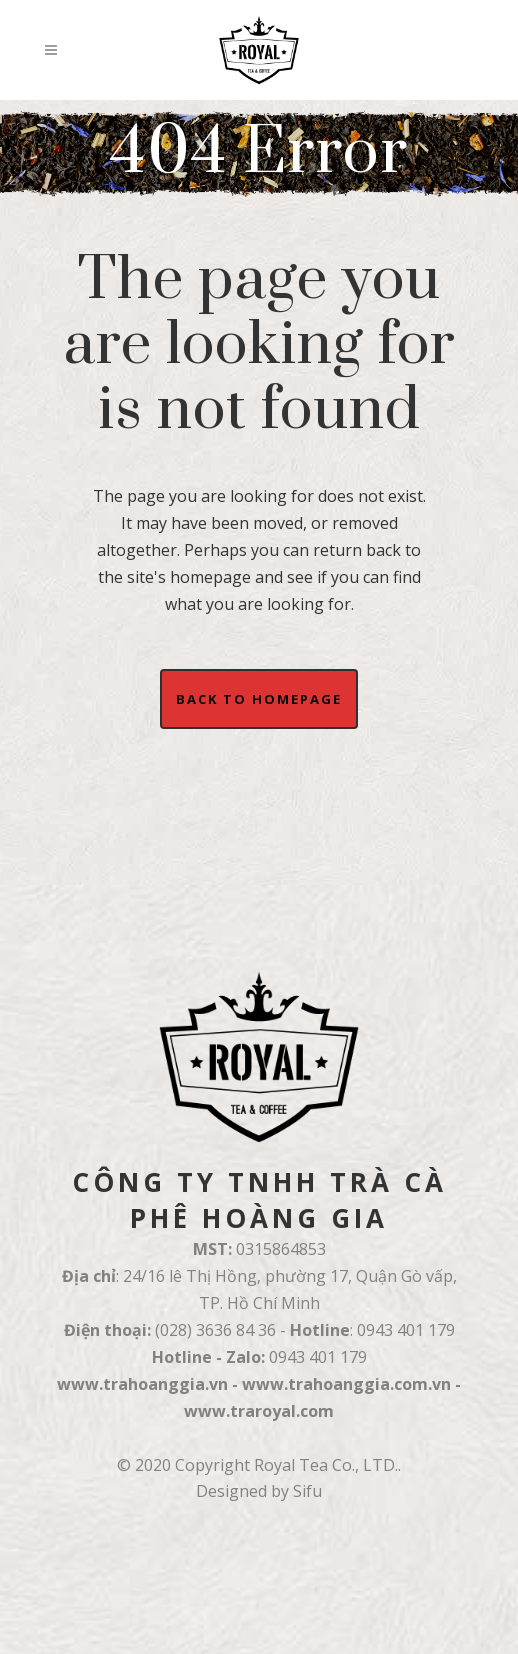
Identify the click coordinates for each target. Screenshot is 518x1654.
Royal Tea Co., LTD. (326, 1465)
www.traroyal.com (259, 1411)
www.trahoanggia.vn (142, 1384)
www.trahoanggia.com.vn (346, 1384)
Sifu (307, 1491)
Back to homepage (259, 699)
